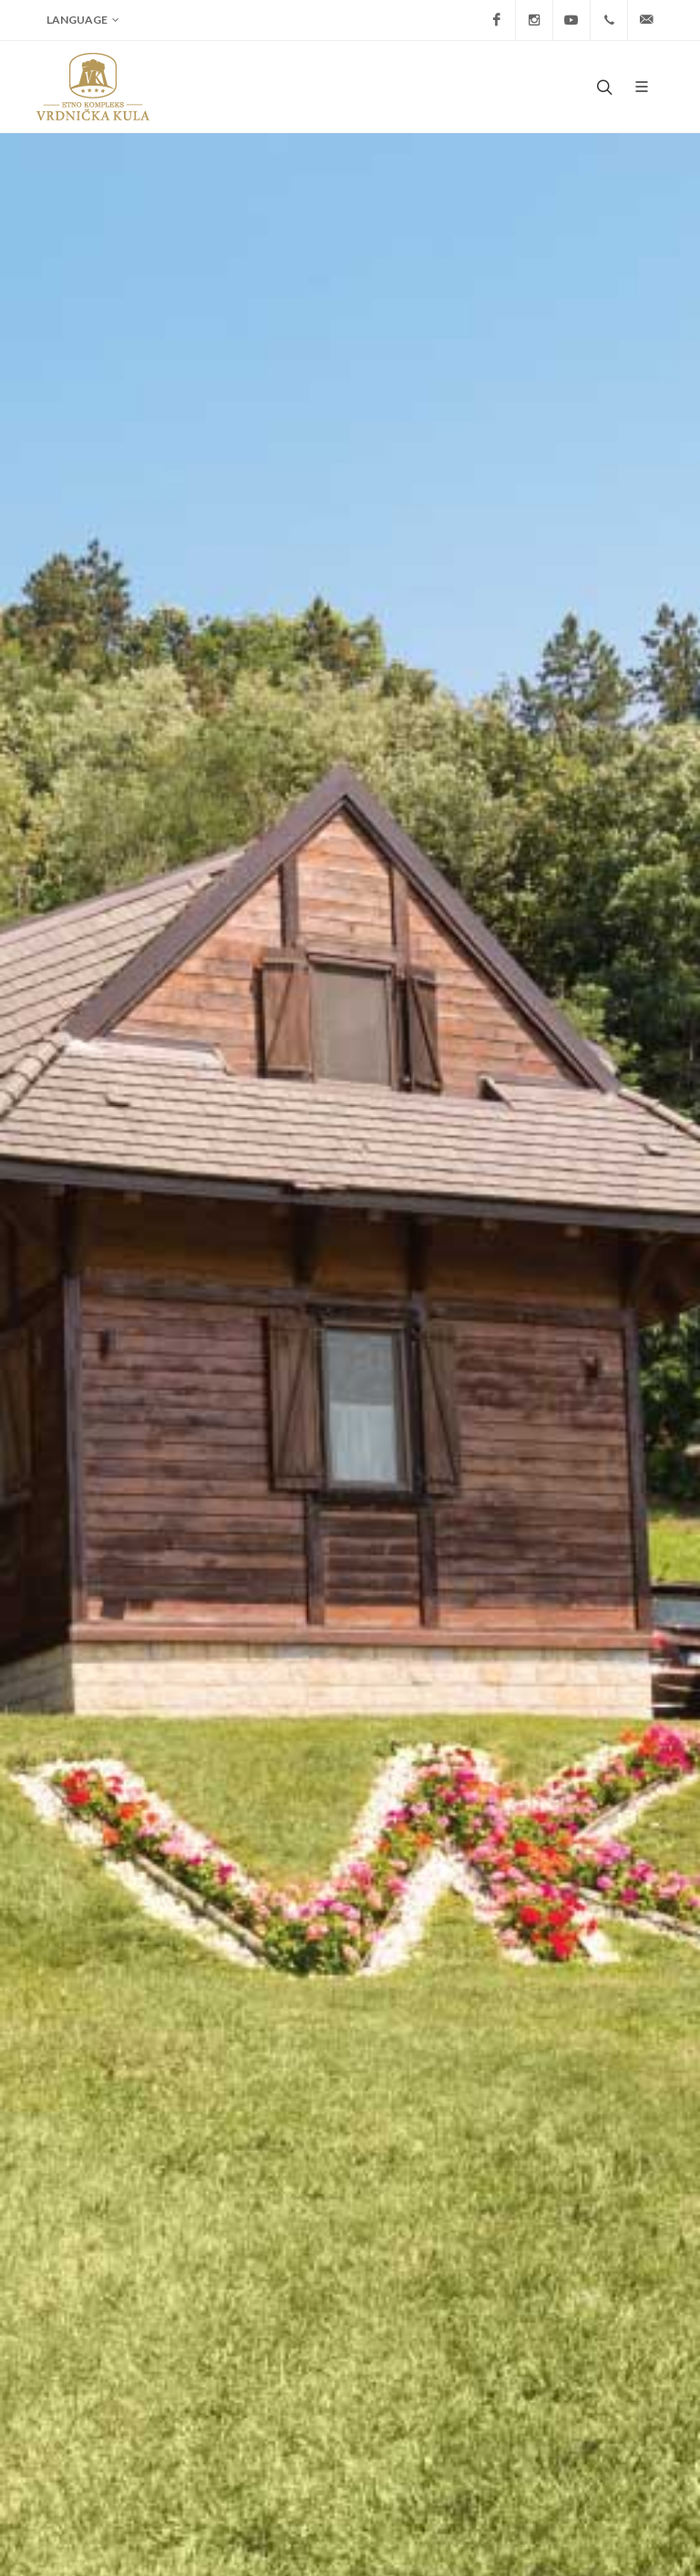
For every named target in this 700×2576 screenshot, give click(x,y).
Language (82, 20)
